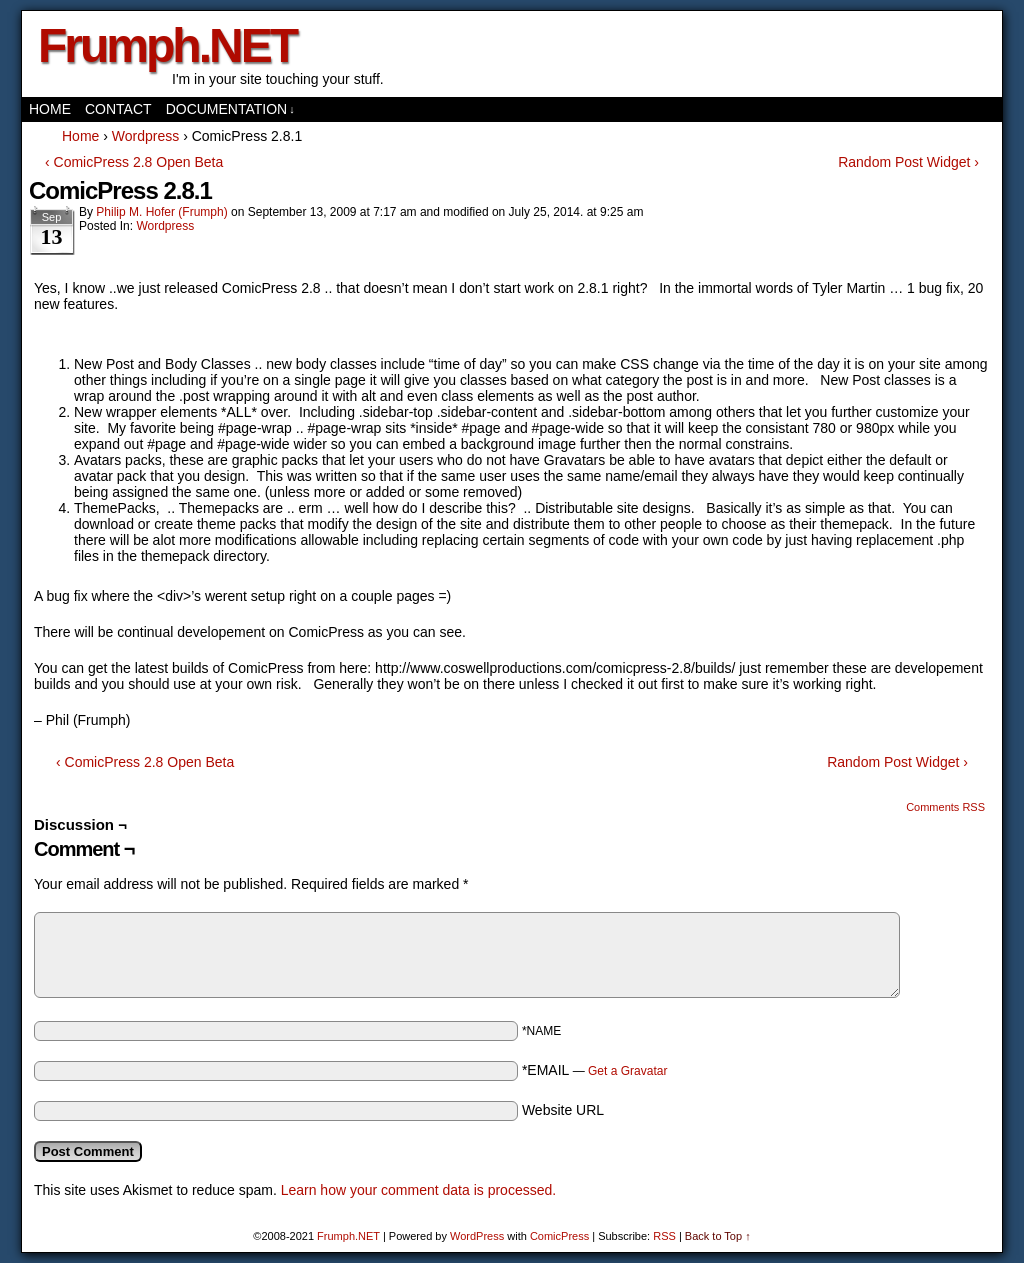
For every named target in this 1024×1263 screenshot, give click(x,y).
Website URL (563, 1110)
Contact (118, 109)
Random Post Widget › (908, 162)
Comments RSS (945, 807)
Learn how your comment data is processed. (418, 1190)
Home (50, 109)
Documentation (230, 109)
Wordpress (165, 226)
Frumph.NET (167, 45)
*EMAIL (595, 1070)
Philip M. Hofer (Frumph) (161, 212)
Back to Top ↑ (718, 1236)
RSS (664, 1236)
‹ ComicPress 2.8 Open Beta (134, 162)
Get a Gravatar (627, 1071)
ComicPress (559, 1236)
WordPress (477, 1236)
